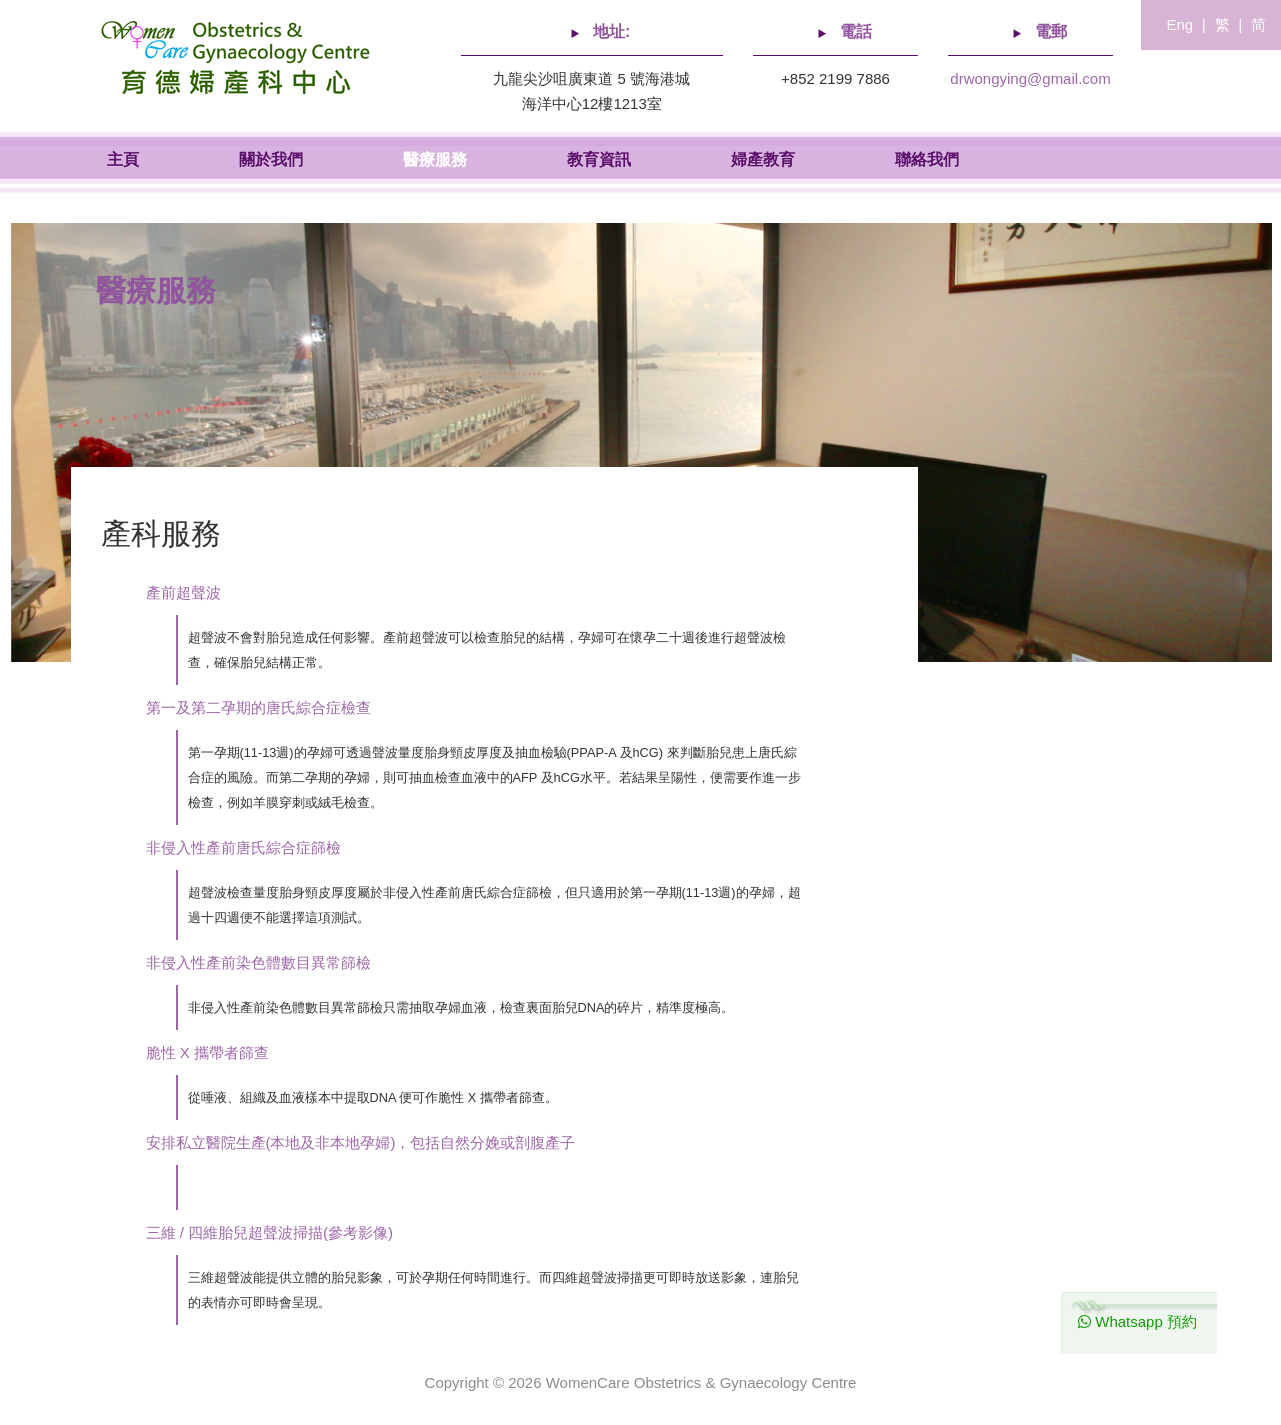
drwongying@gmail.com (1030, 78)
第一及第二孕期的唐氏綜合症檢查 (258, 707)
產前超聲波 (183, 592)
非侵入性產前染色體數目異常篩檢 (258, 962)
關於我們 (271, 159)
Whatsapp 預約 (1137, 1321)
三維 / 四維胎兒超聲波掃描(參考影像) (270, 1232)
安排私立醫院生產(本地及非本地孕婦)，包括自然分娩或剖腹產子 (361, 1142)
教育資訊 (599, 159)
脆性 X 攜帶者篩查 (207, 1052)
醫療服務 (435, 159)
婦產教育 (763, 159)
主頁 (123, 159)
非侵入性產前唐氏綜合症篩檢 (243, 847)
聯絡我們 (927, 159)
